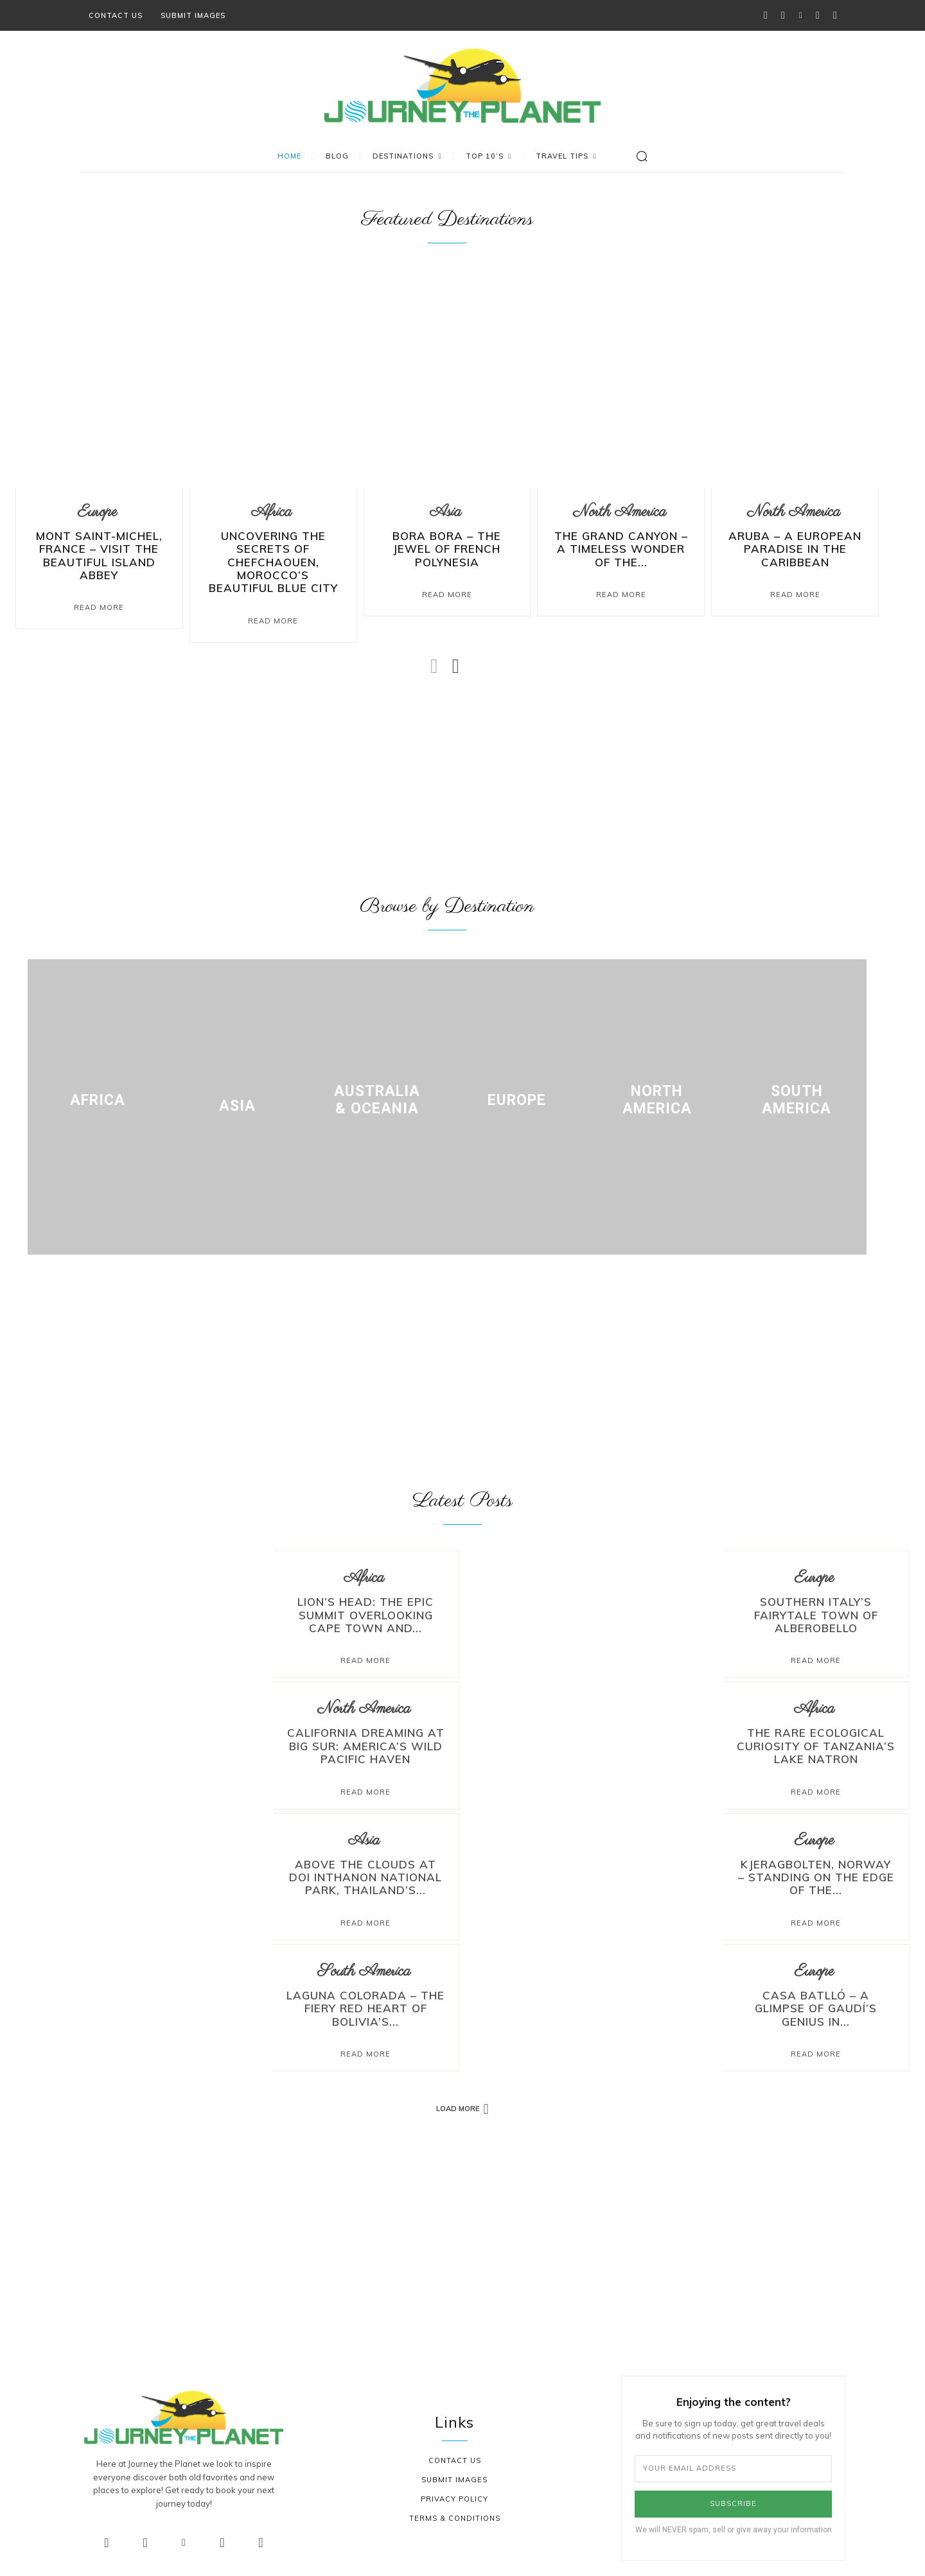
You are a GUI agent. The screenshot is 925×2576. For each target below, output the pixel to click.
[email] (733, 2450)
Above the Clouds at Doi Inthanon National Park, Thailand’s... (366, 1866)
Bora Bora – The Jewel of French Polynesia (447, 543)
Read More (99, 592)
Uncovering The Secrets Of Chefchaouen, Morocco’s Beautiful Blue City (273, 561)
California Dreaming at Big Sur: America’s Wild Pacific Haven (365, 1739)
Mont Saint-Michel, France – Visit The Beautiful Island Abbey (99, 549)
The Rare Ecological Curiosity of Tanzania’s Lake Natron (815, 1739)
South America (363, 1958)
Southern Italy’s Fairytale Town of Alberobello (816, 1613)
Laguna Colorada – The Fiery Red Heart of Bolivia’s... (365, 1992)
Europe (97, 514)
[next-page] (455, 661)
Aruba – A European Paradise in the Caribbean (795, 549)
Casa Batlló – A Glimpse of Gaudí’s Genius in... (816, 1987)
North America (619, 514)
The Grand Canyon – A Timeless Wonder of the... (621, 549)
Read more (365, 1656)
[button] (642, 156)
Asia (445, 514)
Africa (271, 514)
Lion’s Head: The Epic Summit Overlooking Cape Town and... (365, 1613)
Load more (462, 2091)
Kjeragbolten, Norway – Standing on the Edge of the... (815, 1866)
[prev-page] (435, 661)
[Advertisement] (447, 782)
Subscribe (733, 2485)
